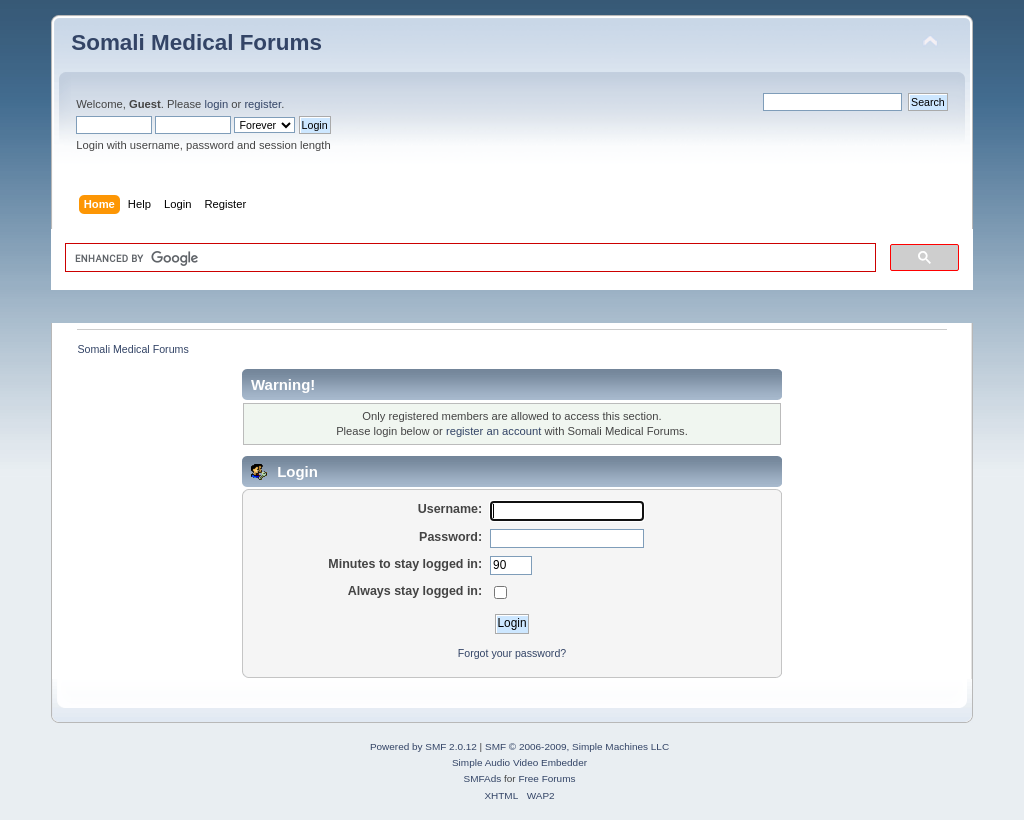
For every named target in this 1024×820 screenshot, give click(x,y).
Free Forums (546, 778)
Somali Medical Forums (196, 42)
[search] (468, 258)
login (216, 104)
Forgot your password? (512, 653)
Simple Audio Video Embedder (519, 762)
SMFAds (483, 778)
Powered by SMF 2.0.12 (423, 746)
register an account (493, 431)
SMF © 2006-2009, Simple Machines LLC (577, 746)
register (262, 104)
